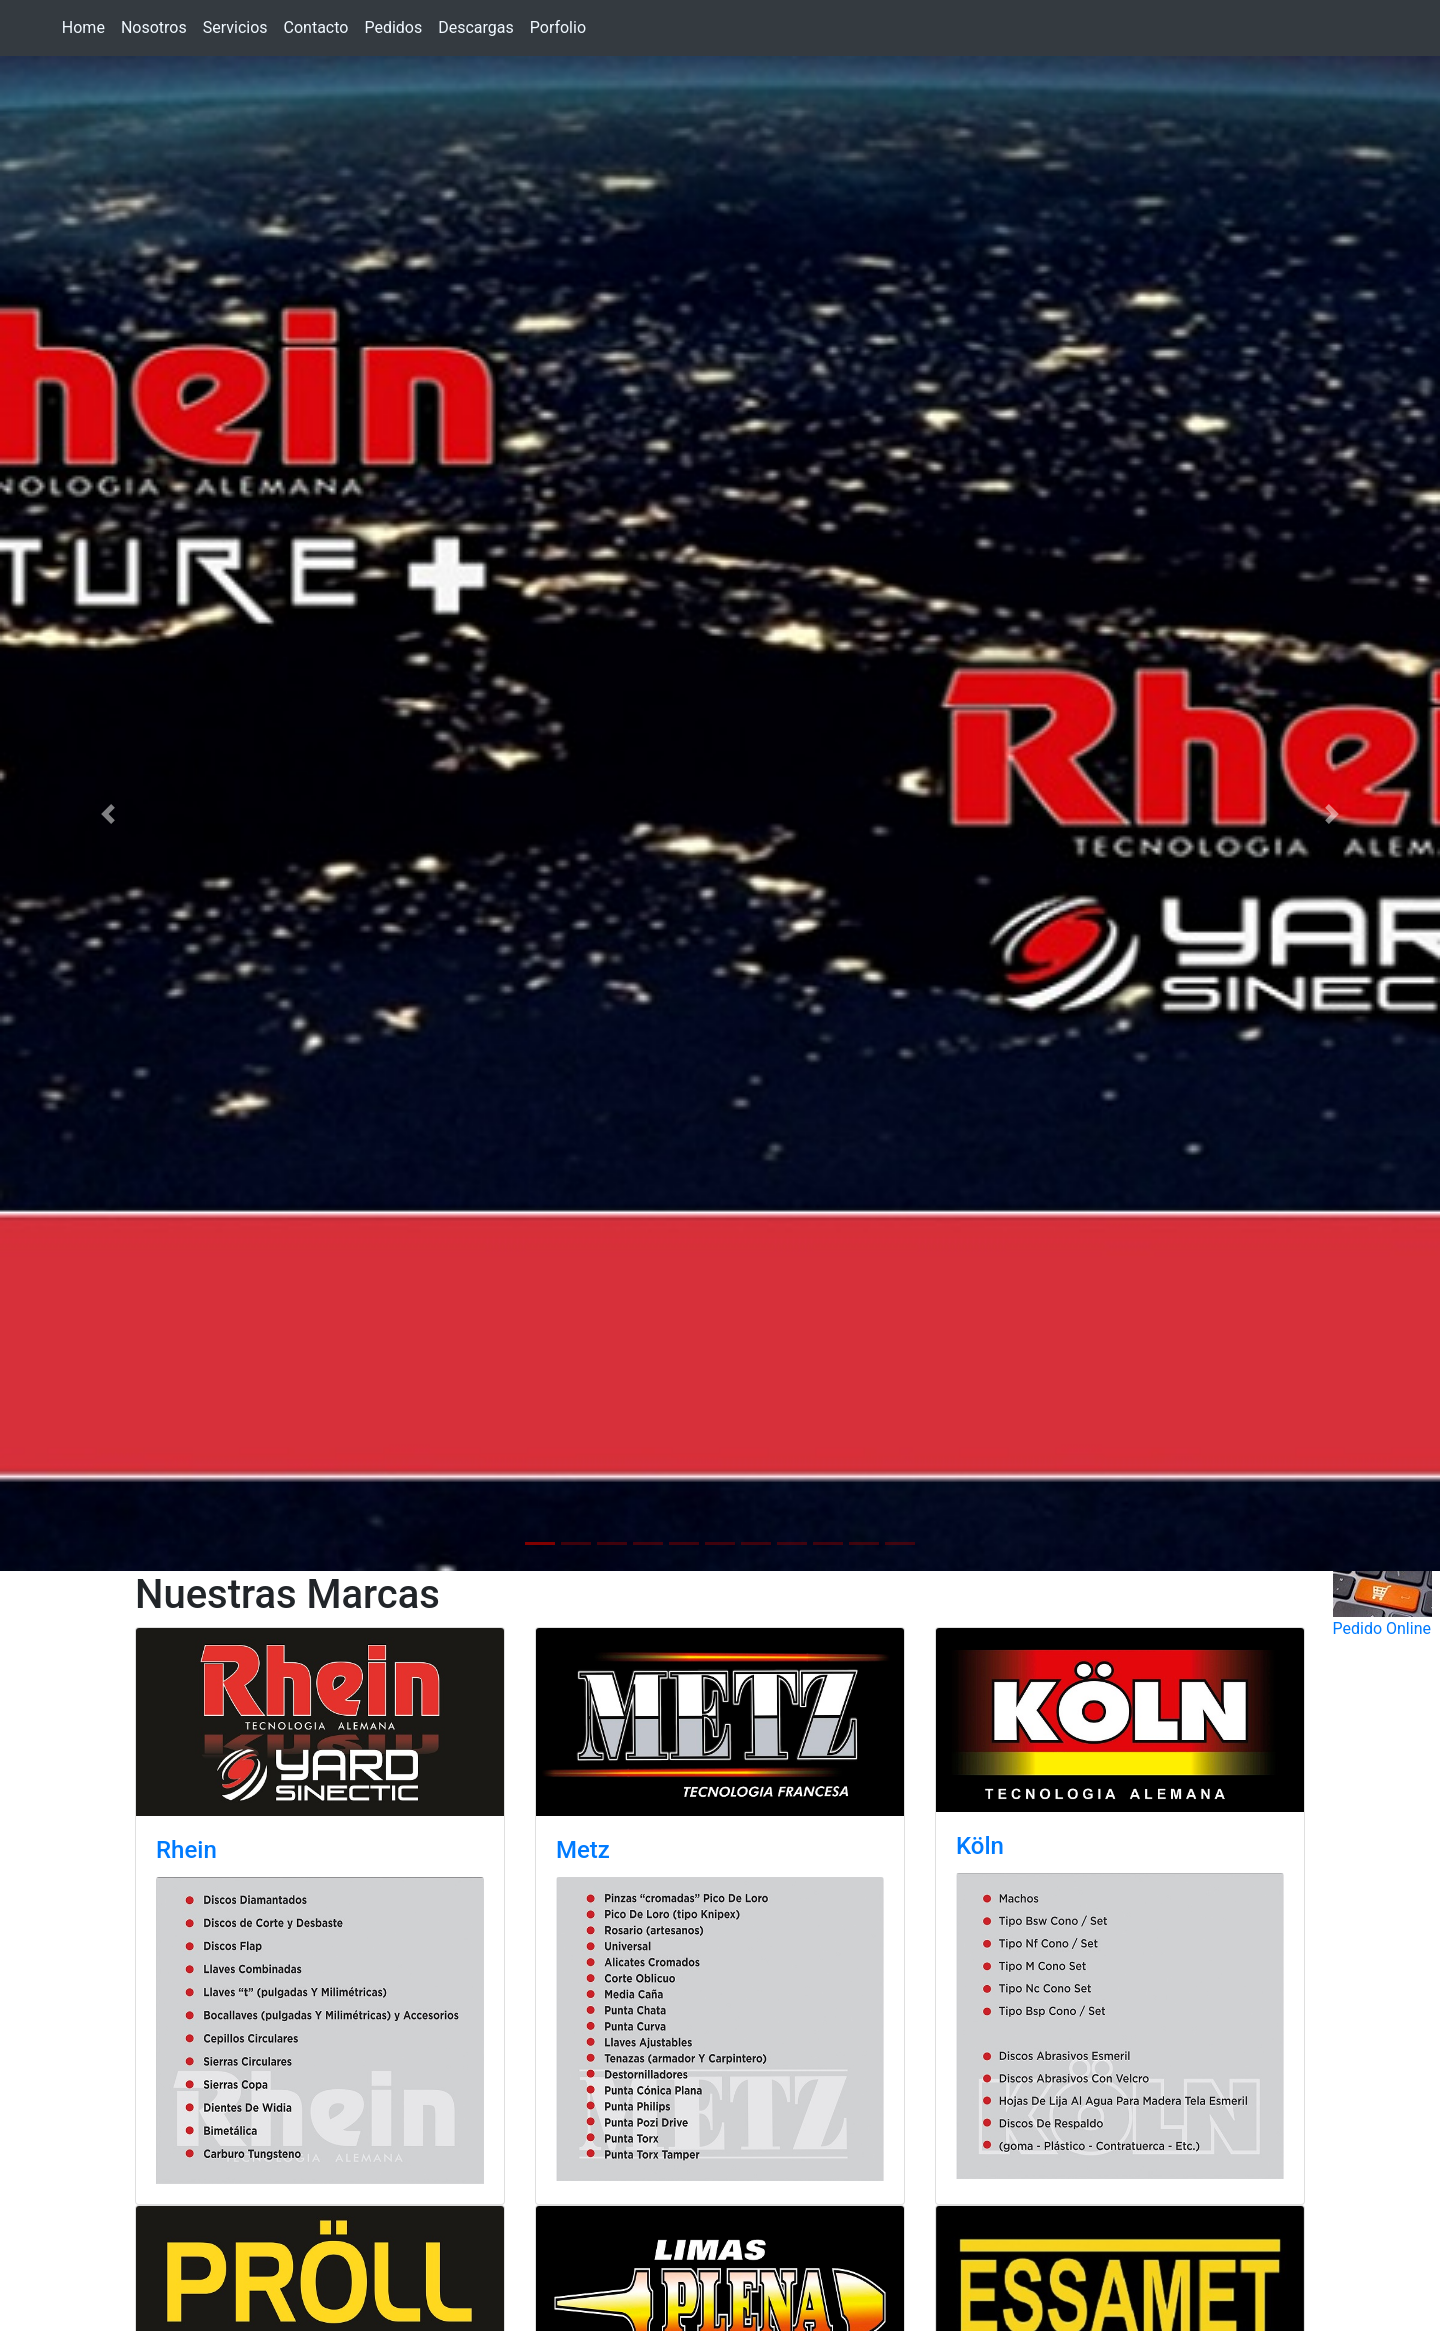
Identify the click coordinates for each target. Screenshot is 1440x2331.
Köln (980, 1846)
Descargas (476, 27)
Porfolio (558, 27)
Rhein (186, 1850)
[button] (108, 813)
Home (83, 27)
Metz (583, 1850)
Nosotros (154, 27)
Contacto (316, 27)
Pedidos (393, 27)
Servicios (235, 27)
